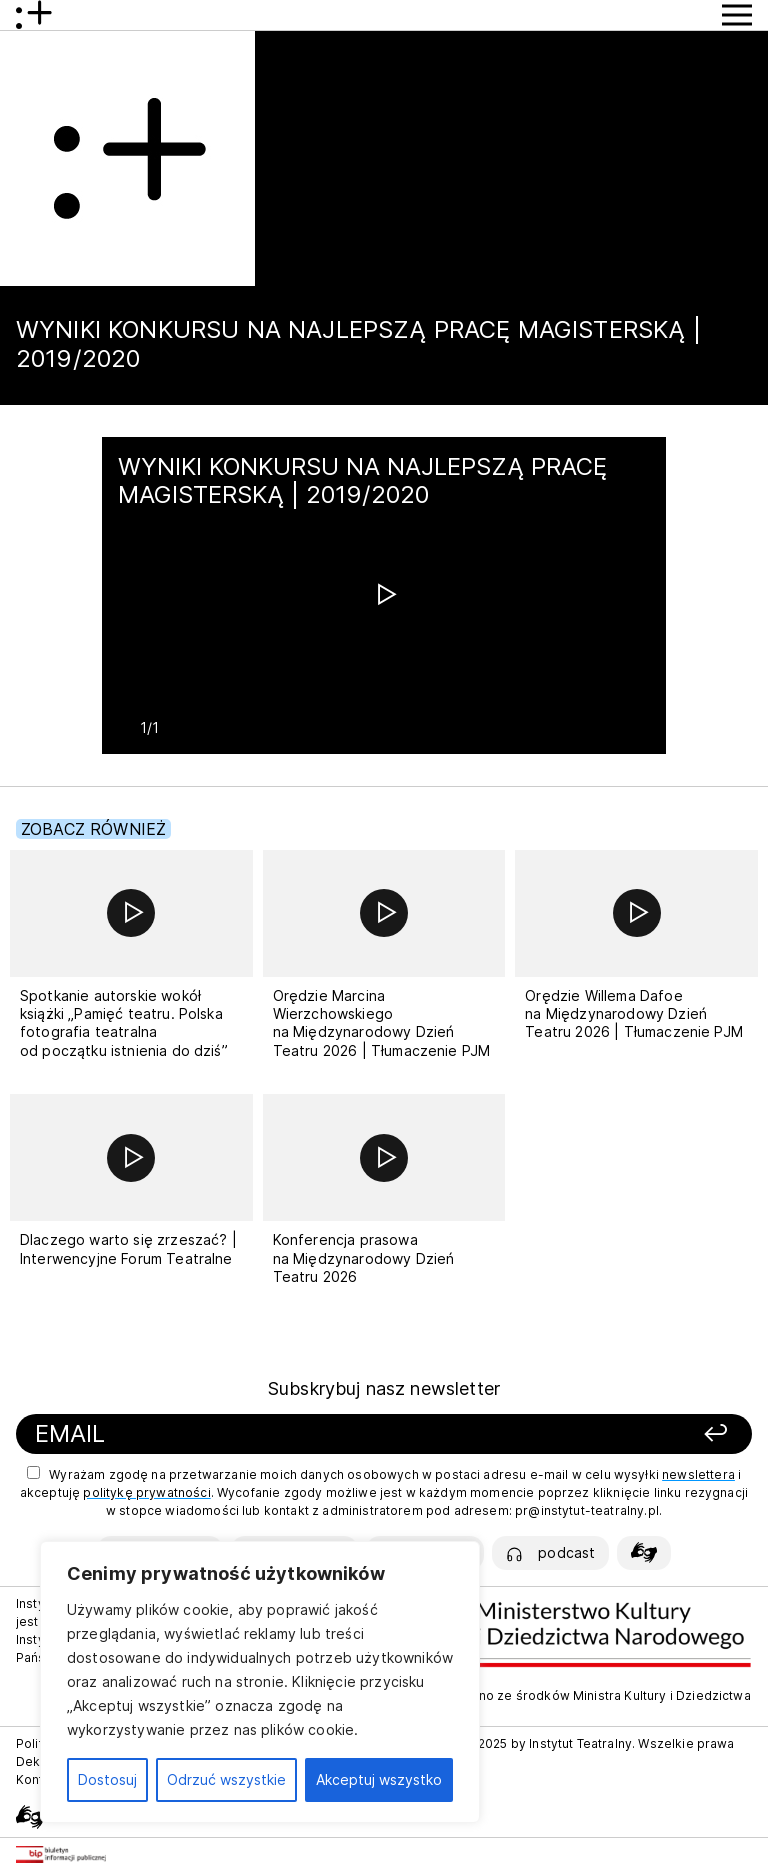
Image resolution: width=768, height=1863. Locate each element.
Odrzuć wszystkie (226, 1779)
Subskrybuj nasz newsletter (384, 1388)
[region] (260, 1682)
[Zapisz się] (607, 1434)
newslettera (698, 1474)
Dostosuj (107, 1779)
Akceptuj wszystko (379, 1779)
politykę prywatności (146, 1492)
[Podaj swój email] (256, 1434)
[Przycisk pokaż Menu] (737, 15)
